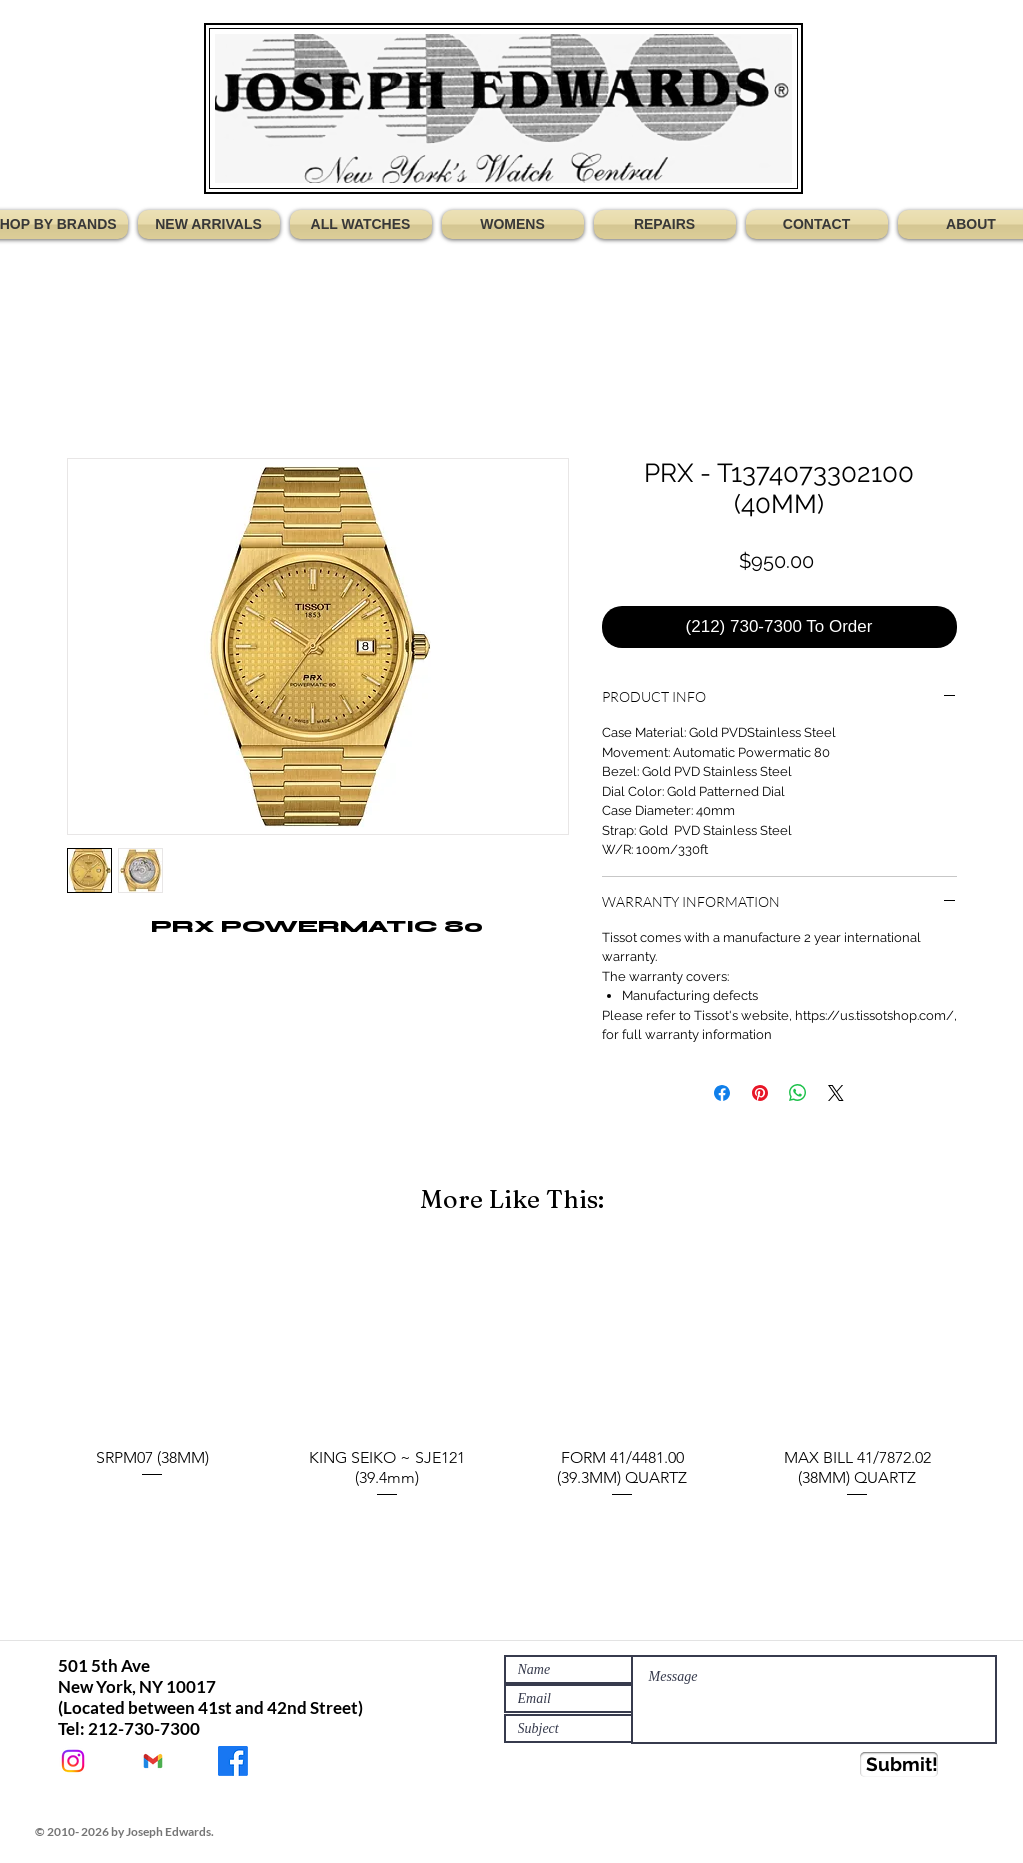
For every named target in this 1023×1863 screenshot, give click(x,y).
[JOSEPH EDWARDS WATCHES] (233, 1761)
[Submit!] (899, 1764)
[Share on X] (836, 1093)
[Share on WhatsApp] (798, 1093)
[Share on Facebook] (722, 1093)
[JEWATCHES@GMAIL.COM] (153, 1761)
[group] (512, 1376)
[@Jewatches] (73, 1761)
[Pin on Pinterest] (760, 1093)
